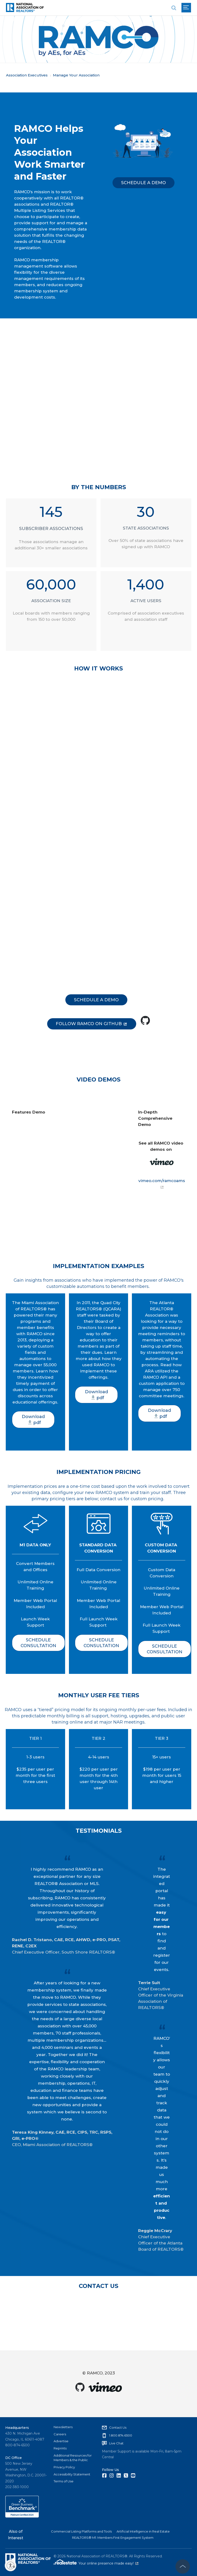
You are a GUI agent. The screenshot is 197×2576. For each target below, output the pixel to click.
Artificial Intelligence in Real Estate (143, 2531)
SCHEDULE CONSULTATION (38, 1642)
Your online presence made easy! (108, 2563)
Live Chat (116, 2443)
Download (33, 1419)
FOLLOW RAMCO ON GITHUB (91, 1023)
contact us (111, 1498)
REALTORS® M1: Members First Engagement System (112, 2537)
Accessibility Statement (72, 2474)
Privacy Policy (64, 2467)
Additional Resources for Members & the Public (73, 2457)
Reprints (60, 2448)
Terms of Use (63, 2481)
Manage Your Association (76, 75)
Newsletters (63, 2427)
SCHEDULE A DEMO (143, 182)
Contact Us (117, 2427)
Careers (60, 2434)
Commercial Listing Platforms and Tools (81, 2531)
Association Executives (27, 75)
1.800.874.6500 (120, 2435)
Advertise (61, 2441)
